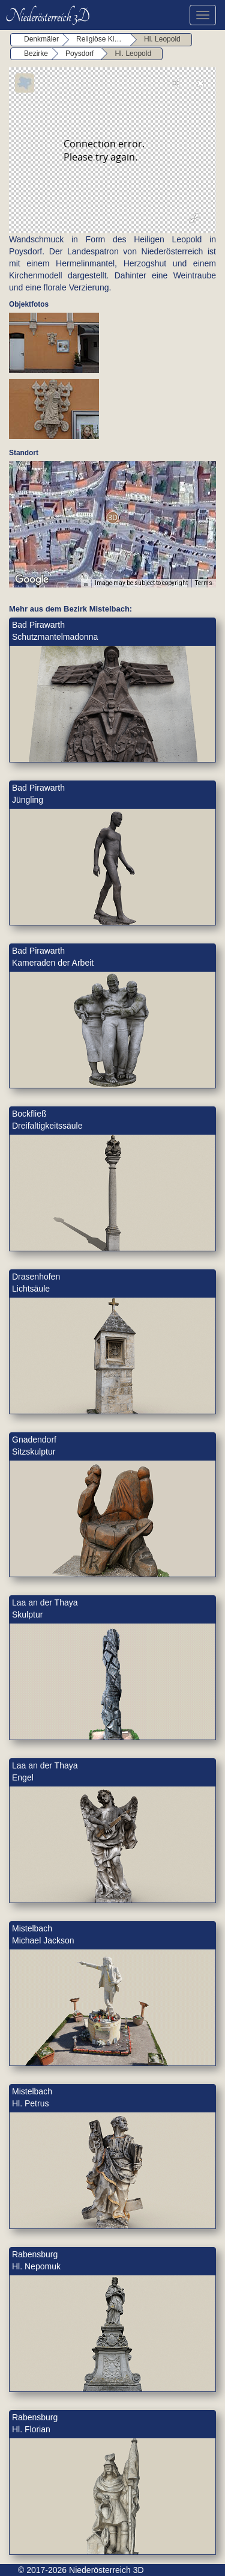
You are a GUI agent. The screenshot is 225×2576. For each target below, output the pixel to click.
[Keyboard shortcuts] (86, 583)
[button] (112, 517)
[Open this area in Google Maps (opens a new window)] (32, 579)
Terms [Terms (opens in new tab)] (203, 583)
